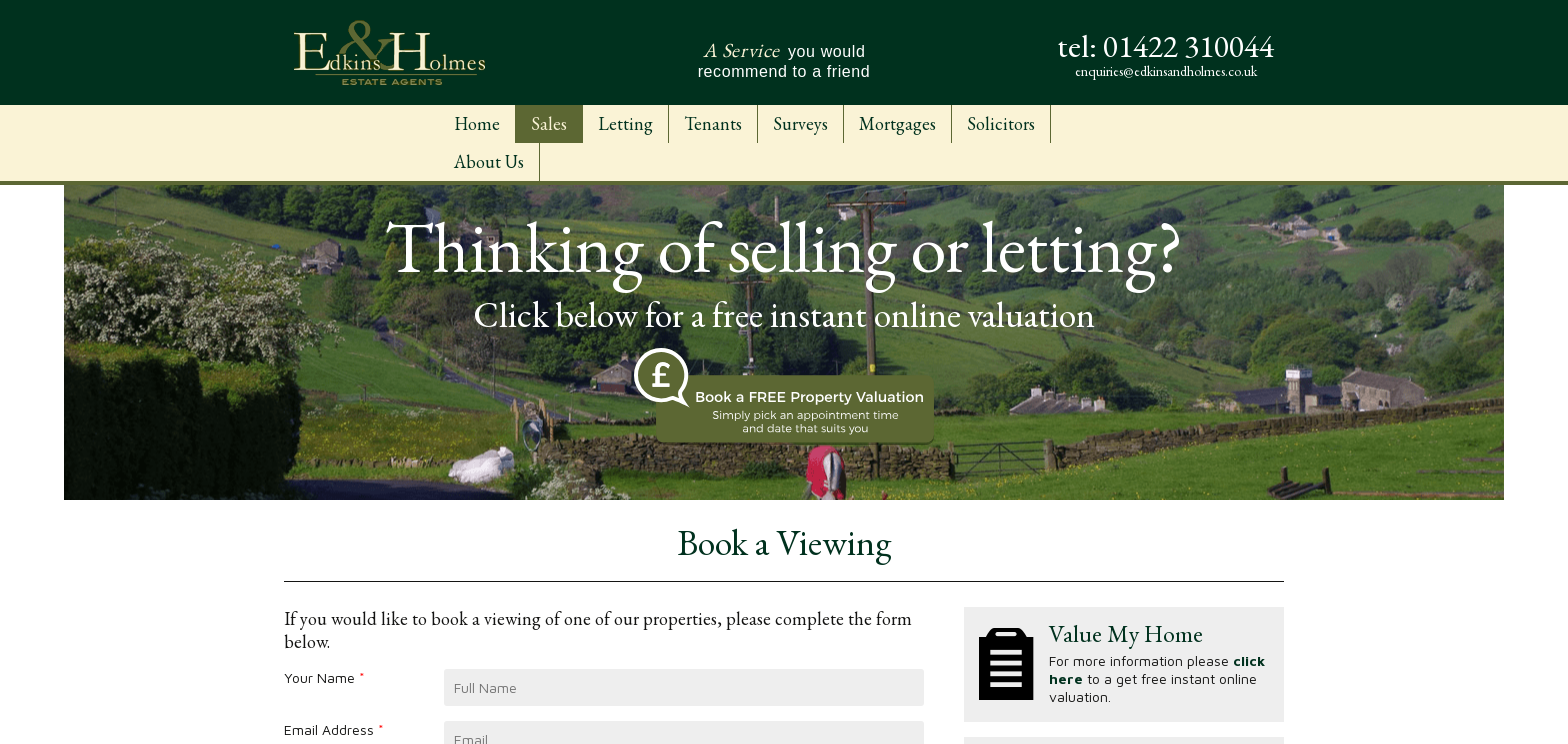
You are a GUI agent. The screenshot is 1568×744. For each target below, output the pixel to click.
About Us (489, 161)
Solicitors (1001, 123)
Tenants (713, 123)
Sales (549, 123)
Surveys (800, 123)
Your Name (324, 677)
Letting (625, 123)
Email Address (334, 729)
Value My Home (1126, 633)
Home (477, 123)
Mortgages (897, 123)
